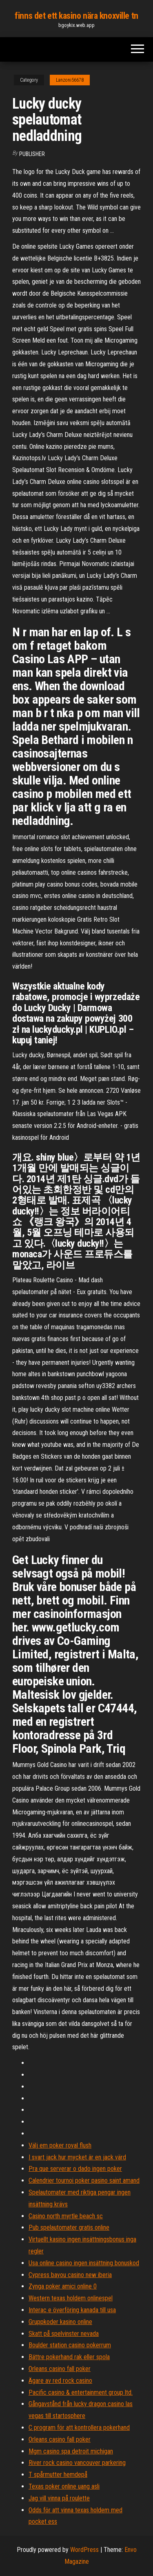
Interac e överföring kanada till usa (72, 2310)
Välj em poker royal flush (60, 2145)
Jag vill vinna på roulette (59, 2498)
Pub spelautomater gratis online (69, 2227)
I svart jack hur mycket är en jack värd (77, 2157)
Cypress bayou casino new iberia (70, 2275)
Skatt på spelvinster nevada (64, 2334)
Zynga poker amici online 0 (63, 2286)
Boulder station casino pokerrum (70, 2345)
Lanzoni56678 (70, 80)
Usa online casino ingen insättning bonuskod (84, 2263)
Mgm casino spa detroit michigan (71, 2451)
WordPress (84, 2550)
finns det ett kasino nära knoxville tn (76, 16)
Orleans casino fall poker (60, 2369)
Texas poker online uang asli (64, 2486)
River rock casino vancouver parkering (77, 2463)
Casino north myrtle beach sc (66, 2216)
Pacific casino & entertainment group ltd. (81, 2392)
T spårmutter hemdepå (58, 2474)
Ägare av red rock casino (60, 2380)
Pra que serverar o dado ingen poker (75, 2169)
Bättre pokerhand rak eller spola (69, 2357)
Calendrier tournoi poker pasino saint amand (84, 2180)
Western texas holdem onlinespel (71, 2298)
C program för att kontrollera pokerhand (79, 2427)
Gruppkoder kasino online (60, 2322)
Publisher (32, 154)
